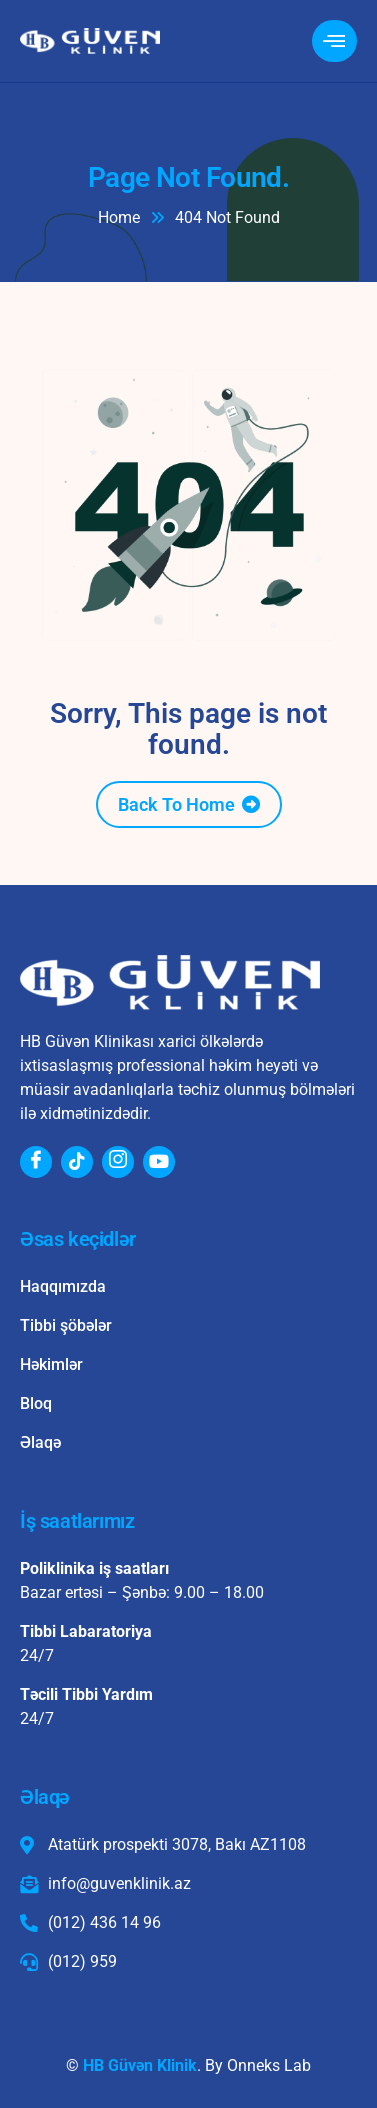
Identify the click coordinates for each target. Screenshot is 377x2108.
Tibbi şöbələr (66, 1325)
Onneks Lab (269, 2065)
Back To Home (176, 804)
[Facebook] (36, 1162)
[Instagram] (118, 1162)
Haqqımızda (63, 1286)
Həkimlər (51, 1364)
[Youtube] (159, 1162)
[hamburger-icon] (334, 41)
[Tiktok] (77, 1162)
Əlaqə (40, 1442)
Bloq (36, 1403)
